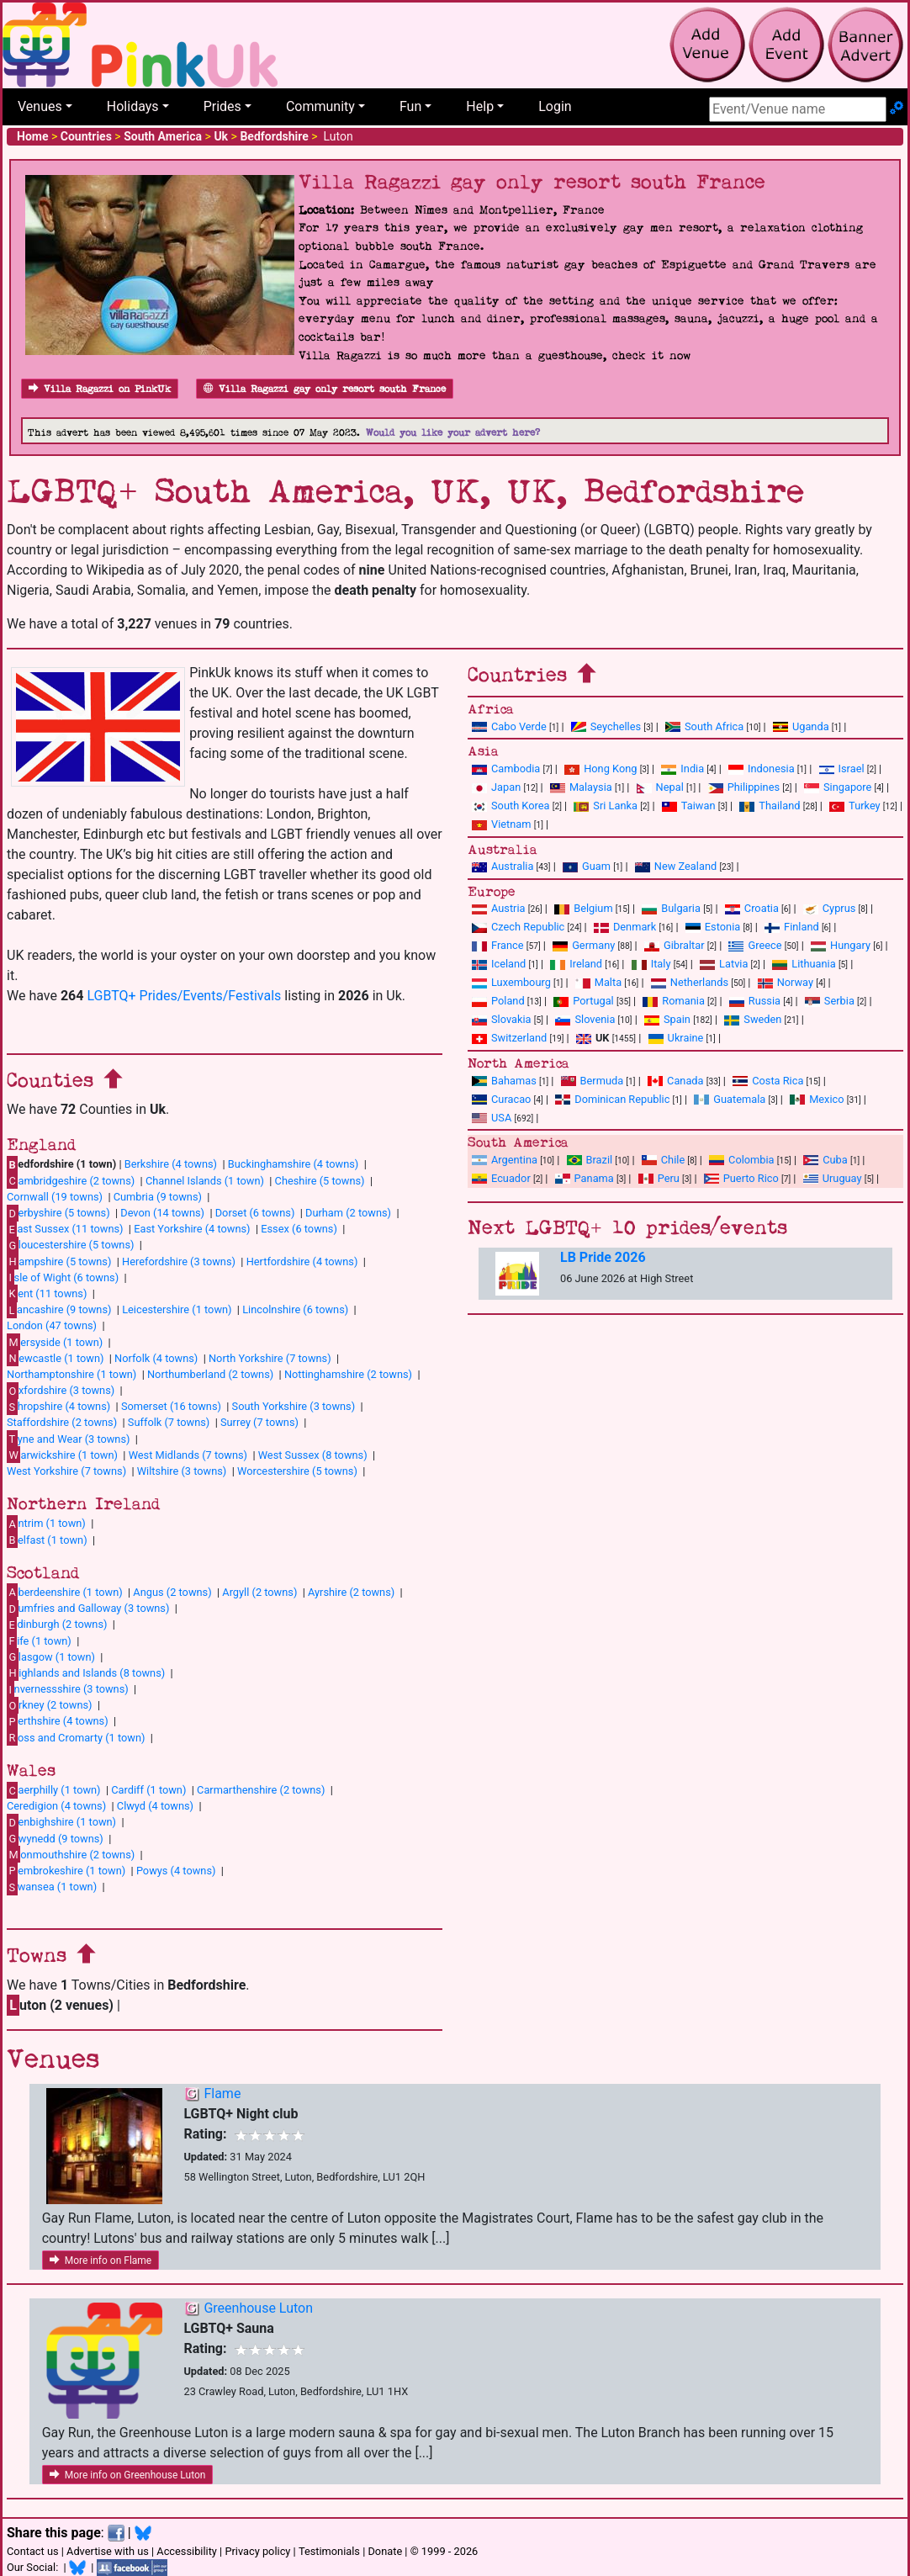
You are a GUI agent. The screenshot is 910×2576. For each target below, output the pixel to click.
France (498, 945)
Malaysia (581, 787)
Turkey (855, 805)
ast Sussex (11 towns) (65, 1229)
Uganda (801, 726)
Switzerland (509, 1037)
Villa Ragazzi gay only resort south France (325, 389)
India (682, 768)
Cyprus (829, 908)
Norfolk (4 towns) (156, 1358)
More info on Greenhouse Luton (128, 2475)
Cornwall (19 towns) (55, 1196)
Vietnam (501, 824)
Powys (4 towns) (176, 1870)
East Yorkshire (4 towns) (192, 1228)
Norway (785, 982)
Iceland (499, 963)
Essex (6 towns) (299, 1228)
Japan (496, 787)
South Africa (704, 726)
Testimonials (329, 2551)
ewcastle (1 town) (55, 1357)
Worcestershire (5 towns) (297, 1471)
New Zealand (676, 866)
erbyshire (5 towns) (58, 1213)
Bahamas (504, 1080)
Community (320, 106)
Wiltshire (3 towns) (182, 1471)
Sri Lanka (606, 805)
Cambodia (506, 768)
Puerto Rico (741, 1178)
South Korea (510, 805)
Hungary (840, 945)
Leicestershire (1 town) (176, 1309)
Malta (598, 982)
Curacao (501, 1099)
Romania (674, 1000)
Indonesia (761, 768)
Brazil (590, 1159)
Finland (792, 926)
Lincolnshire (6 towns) (295, 1309)
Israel (842, 768)
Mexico (817, 1099)
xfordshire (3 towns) (60, 1390)
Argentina (504, 1159)
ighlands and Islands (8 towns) (86, 1672)
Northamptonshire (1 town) (71, 1374)
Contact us (33, 2551)
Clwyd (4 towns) (155, 1805)
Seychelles (606, 726)
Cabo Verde (509, 726)
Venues (40, 106)
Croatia (752, 908)
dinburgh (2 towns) (57, 1624)
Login (554, 106)
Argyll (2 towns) (259, 1592)
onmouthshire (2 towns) (71, 1854)
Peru (659, 1178)
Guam (587, 866)
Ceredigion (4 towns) (56, 1805)
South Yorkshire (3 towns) (294, 1406)
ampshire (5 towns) (59, 1261)
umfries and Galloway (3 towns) (88, 1608)
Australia (502, 866)
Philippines (744, 787)
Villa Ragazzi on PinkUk (100, 389)
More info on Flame (101, 2260)
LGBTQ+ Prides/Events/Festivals (184, 996)
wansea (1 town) (52, 1887)
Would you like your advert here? (453, 433)
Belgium (583, 908)
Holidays (133, 106)
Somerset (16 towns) (171, 1406)
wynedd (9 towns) (55, 1838)
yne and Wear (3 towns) (68, 1438)
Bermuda (592, 1080)
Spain (667, 1019)
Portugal (583, 1000)
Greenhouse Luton (258, 2308)
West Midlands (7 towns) (188, 1455)
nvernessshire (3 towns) (68, 1689)
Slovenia (585, 1019)
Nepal (660, 787)
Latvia (724, 963)
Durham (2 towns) (348, 1212)
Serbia (829, 1000)
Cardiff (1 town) (148, 1790)
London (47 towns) (52, 1325)
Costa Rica (768, 1080)
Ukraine (676, 1037)
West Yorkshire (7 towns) (66, 1471)
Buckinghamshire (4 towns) (293, 1164)
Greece (754, 945)
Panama (584, 1178)
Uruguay (832, 1178)
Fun (410, 106)
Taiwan (689, 805)
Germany (584, 945)
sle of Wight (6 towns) (63, 1277)
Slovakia (502, 1019)
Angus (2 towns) (172, 1592)
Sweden (752, 1019)
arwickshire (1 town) (62, 1454)
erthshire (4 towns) (57, 1721)
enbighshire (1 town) (61, 1822)
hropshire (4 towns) (58, 1406)
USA (491, 1117)
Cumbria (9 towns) (158, 1196)
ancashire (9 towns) (59, 1309)
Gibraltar (674, 945)
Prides (222, 106)
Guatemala (729, 1099)
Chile (663, 1159)
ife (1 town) (39, 1640)
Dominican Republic (612, 1099)
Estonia (712, 926)
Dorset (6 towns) (255, 1212)
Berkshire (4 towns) (170, 1164)
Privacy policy (257, 2551)
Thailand (769, 805)
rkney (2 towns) (50, 1705)
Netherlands (689, 982)
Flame (222, 2094)
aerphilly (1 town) (54, 1790)
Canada (676, 1080)
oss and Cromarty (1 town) (76, 1737)
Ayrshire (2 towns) (351, 1592)
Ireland (576, 963)
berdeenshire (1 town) (65, 1591)
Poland (498, 1000)
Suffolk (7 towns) (168, 1422)
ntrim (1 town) (46, 1523)
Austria (499, 908)
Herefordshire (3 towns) (178, 1261)
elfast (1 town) (47, 1539)
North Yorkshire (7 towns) (270, 1358)
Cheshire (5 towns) (320, 1180)
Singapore (837, 787)
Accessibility (186, 2551)
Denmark (625, 926)
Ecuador (501, 1178)
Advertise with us (107, 2551)
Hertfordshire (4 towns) (302, 1261)
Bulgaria (671, 908)
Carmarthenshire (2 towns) (261, 1790)
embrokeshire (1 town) (66, 1870)
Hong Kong (600, 768)
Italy (651, 963)
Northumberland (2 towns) (210, 1374)
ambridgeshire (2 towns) (71, 1180)
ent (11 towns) (47, 1293)
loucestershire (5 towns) (70, 1245)
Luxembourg (511, 982)
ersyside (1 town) (55, 1341)
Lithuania (803, 963)
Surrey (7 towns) (259, 1422)
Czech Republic (518, 926)
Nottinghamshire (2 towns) (348, 1374)
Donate (385, 2551)
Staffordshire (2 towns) (62, 1422)
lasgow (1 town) (51, 1656)
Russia (754, 1000)
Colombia (742, 1159)
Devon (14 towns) (162, 1212)
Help (480, 106)
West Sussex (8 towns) (313, 1455)
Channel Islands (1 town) (204, 1180)
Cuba (825, 1159)
